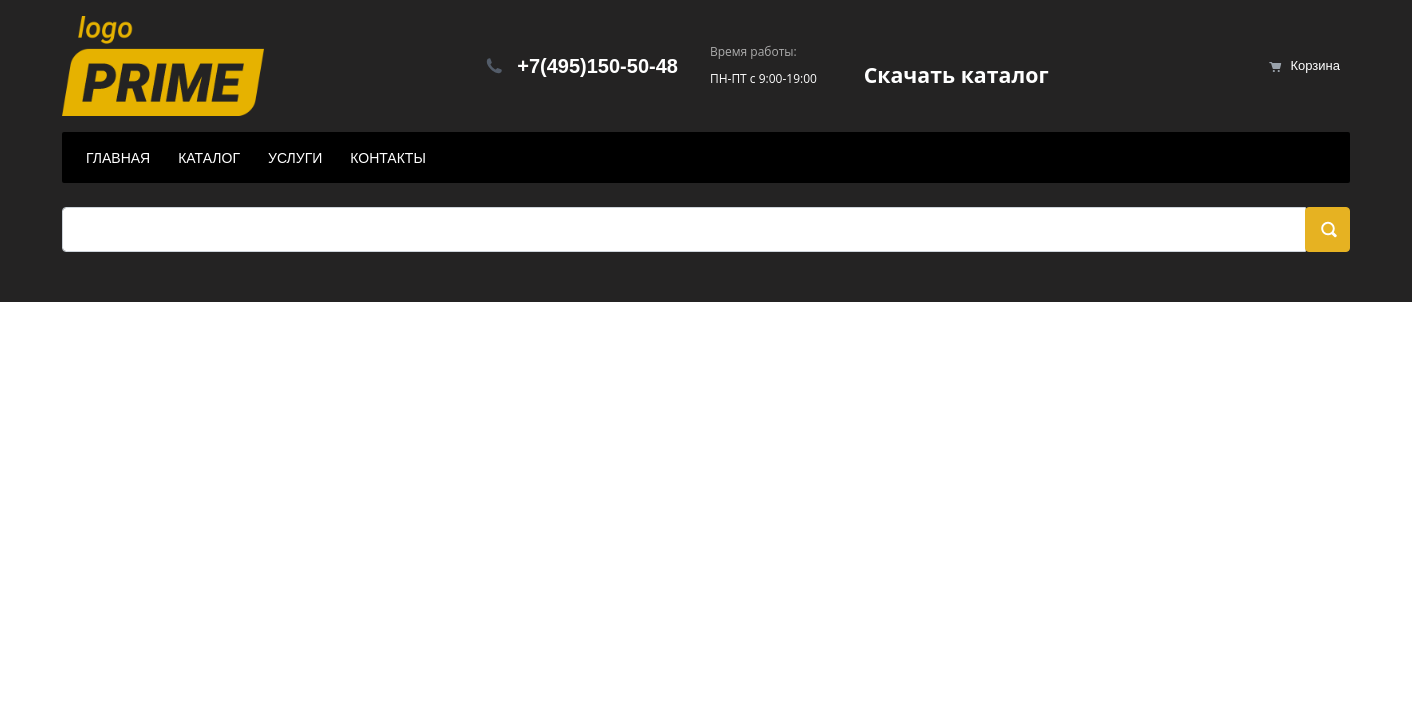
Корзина (1315, 65)
